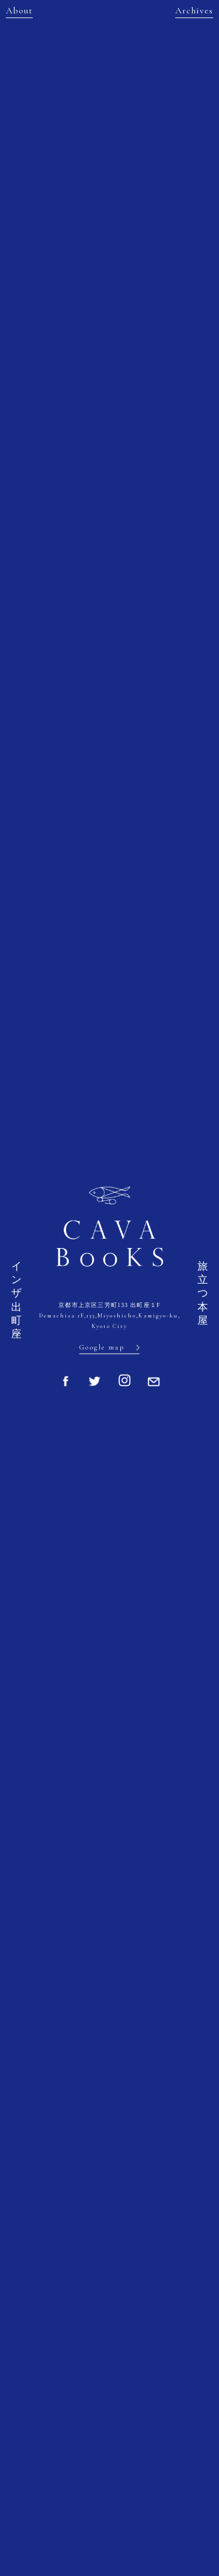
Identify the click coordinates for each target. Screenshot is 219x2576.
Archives (194, 10)
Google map (101, 1347)
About (19, 10)
